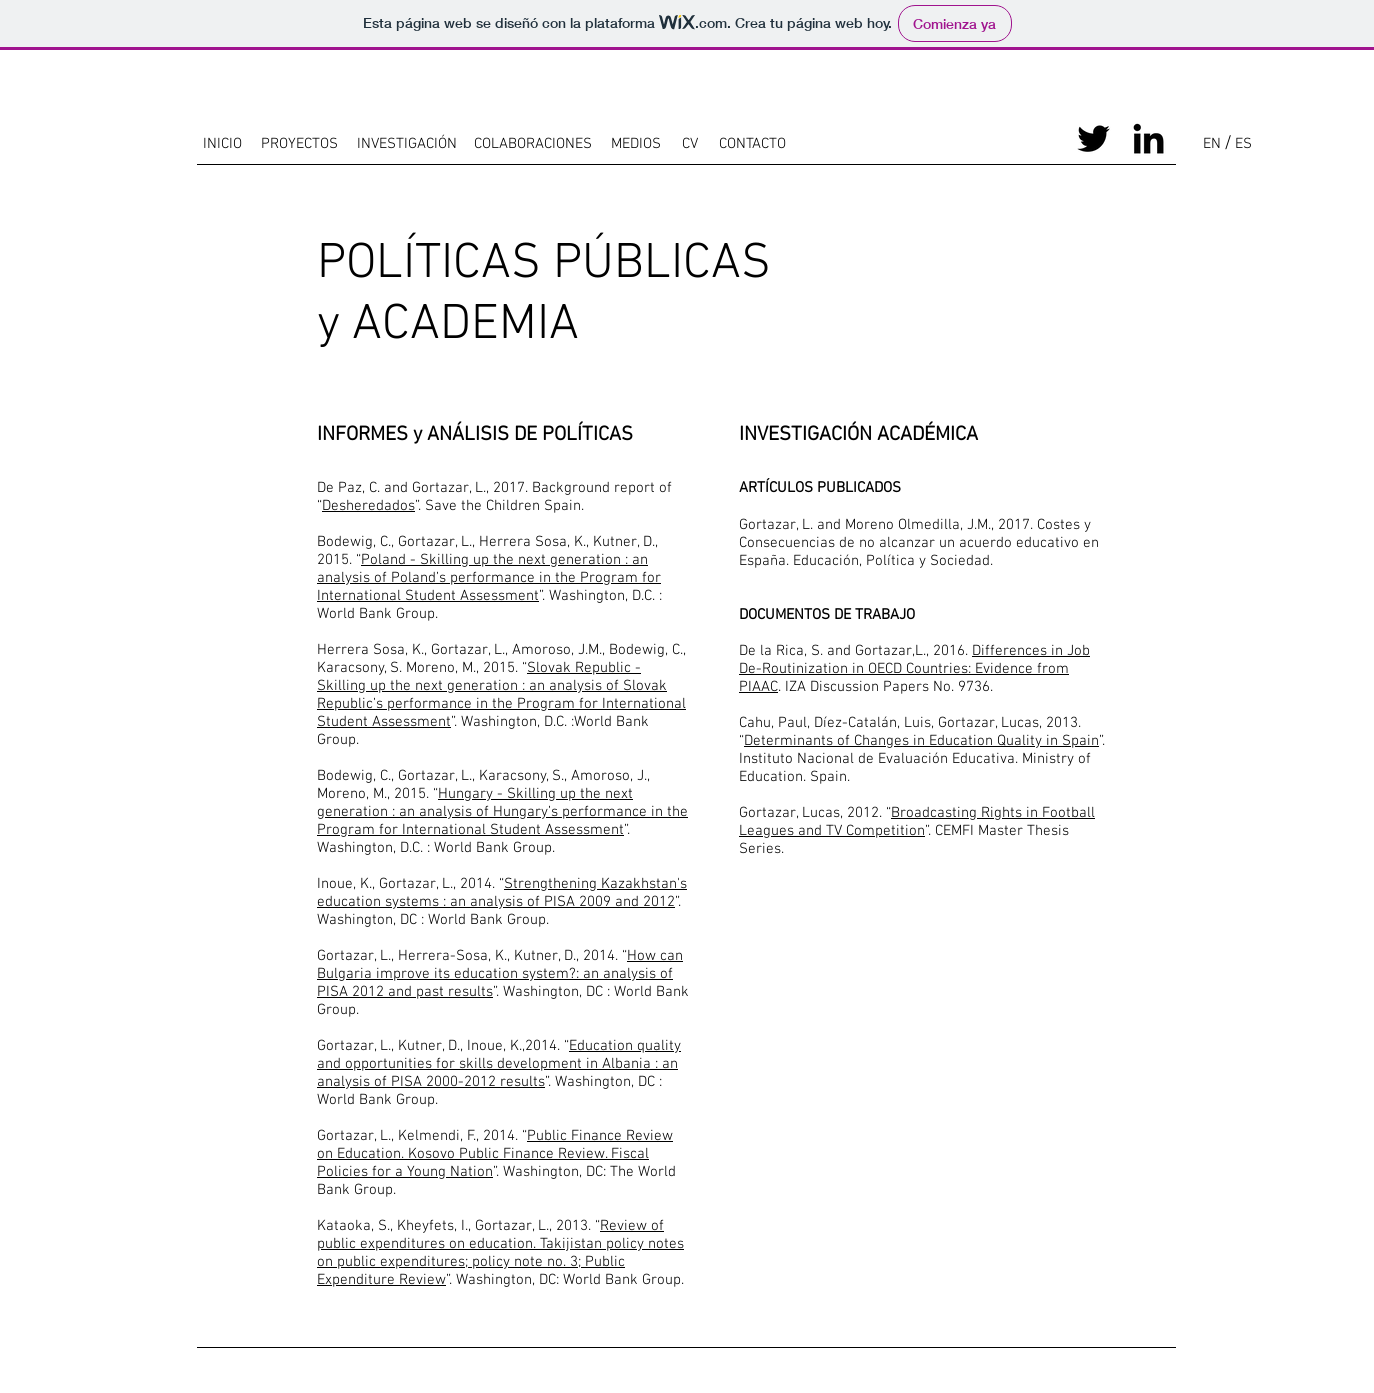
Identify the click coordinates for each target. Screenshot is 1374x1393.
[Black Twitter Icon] (1093, 138)
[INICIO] (222, 144)
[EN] (1211, 144)
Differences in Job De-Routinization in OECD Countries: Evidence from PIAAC (914, 669)
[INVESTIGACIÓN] (407, 144)
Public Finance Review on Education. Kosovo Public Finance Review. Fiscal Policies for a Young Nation (495, 1154)
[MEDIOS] (635, 144)
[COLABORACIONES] (532, 144)
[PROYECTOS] (299, 144)
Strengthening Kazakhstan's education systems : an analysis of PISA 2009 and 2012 (502, 893)
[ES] (1243, 144)
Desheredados (368, 506)
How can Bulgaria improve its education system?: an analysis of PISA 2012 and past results (500, 974)
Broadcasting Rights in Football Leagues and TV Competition (917, 822)
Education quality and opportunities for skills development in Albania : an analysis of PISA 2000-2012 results (499, 1064)
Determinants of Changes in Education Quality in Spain (921, 741)
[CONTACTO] (752, 144)
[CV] (689, 144)
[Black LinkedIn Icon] (1148, 138)
